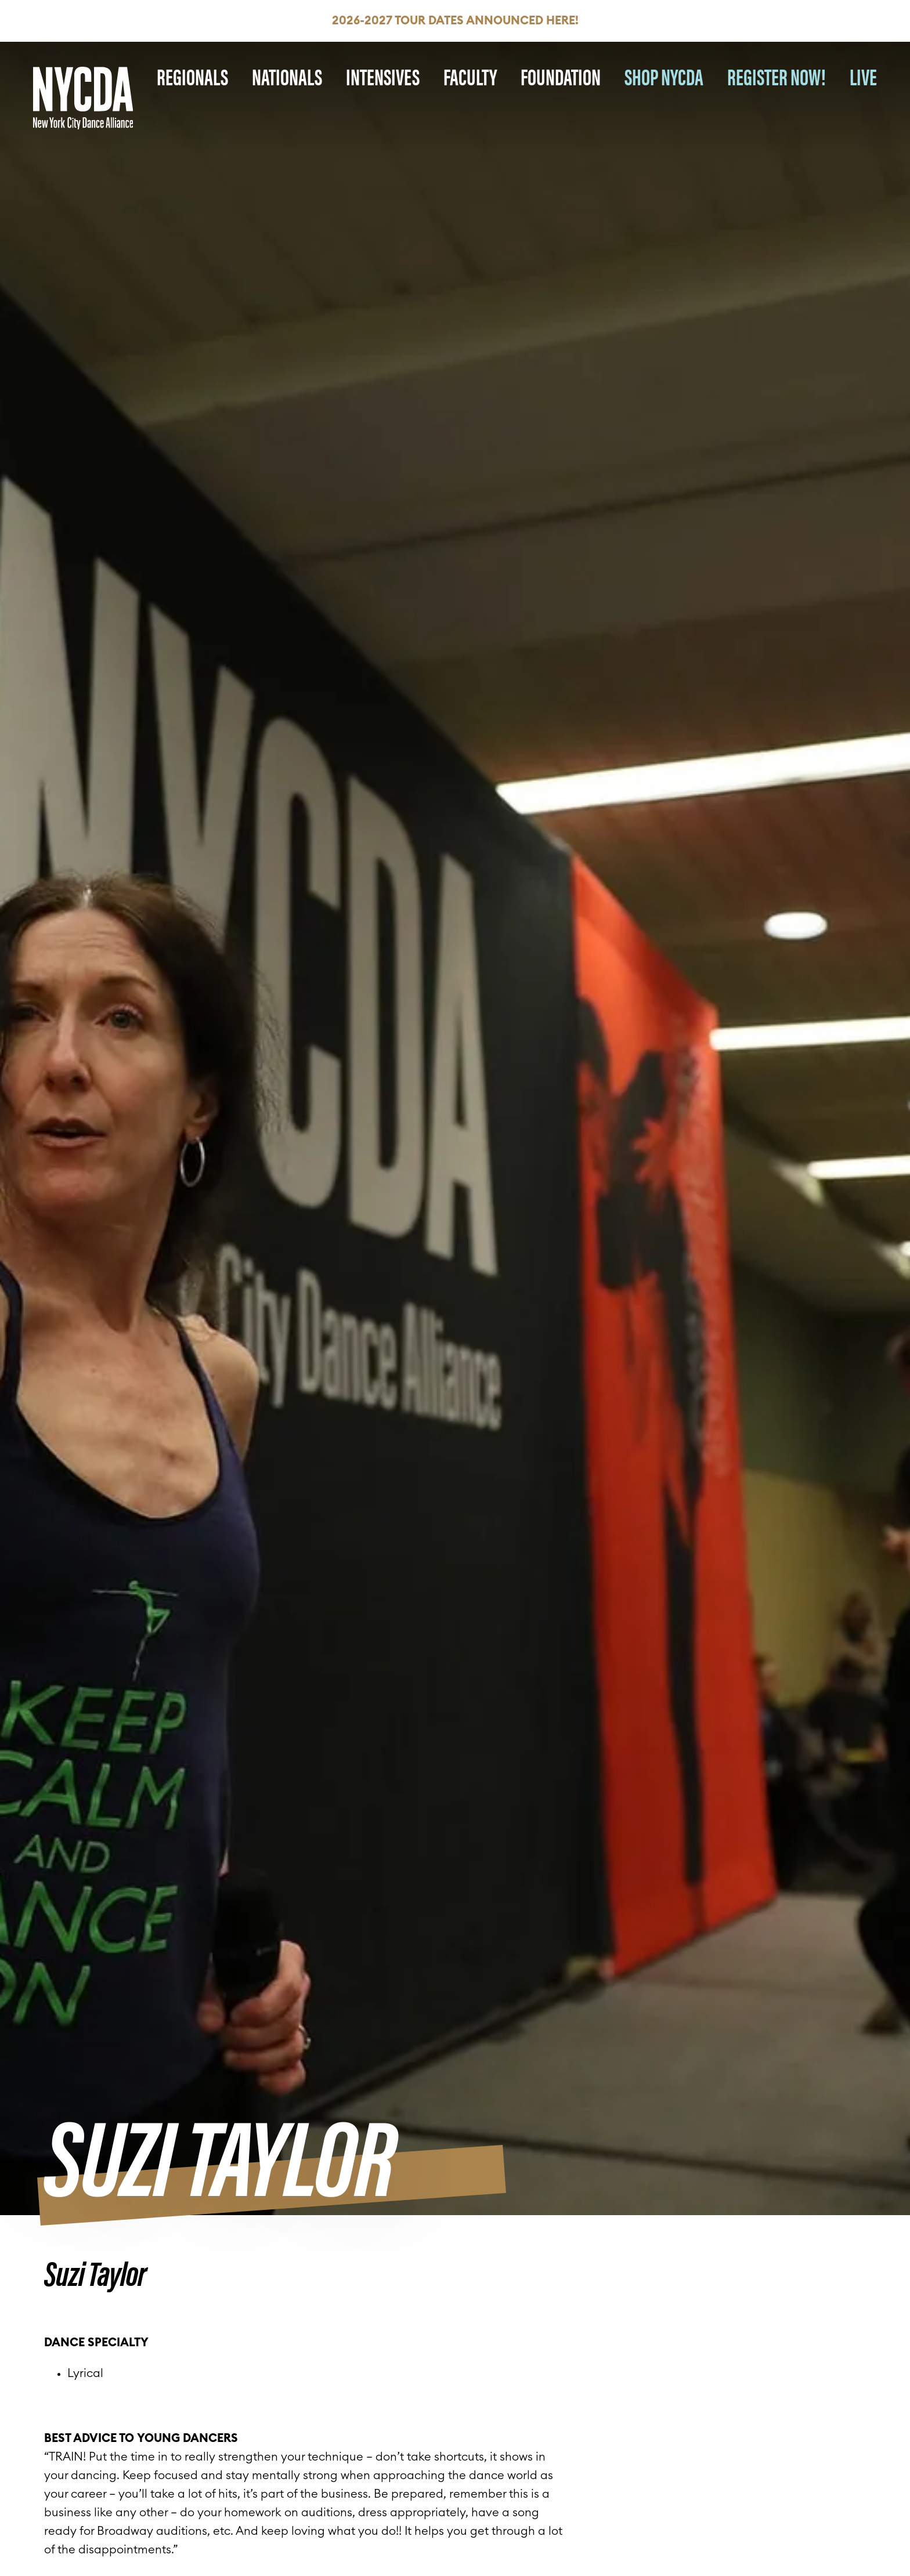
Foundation (561, 76)
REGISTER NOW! (776, 76)
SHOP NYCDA (663, 76)
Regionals (192, 76)
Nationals (287, 76)
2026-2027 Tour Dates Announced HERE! (455, 21)
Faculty (470, 76)
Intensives (383, 76)
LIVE (863, 76)
